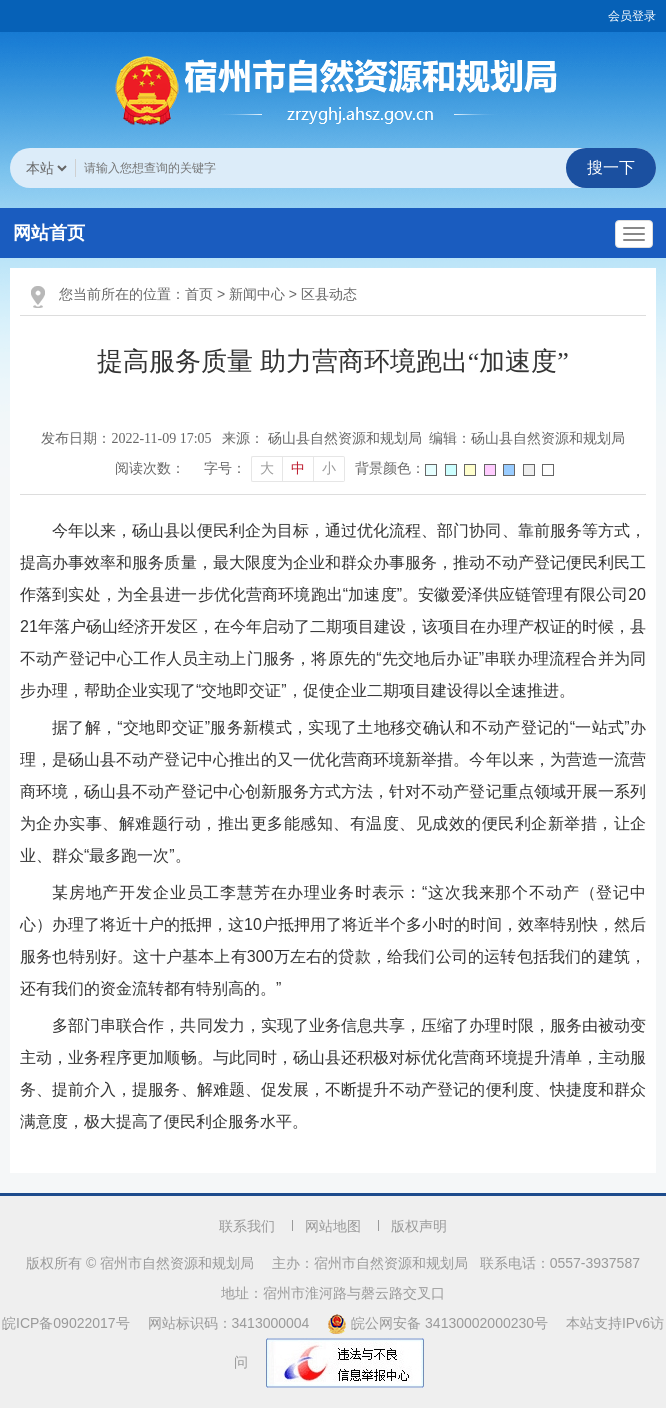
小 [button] (329, 468)
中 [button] (298, 468)
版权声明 (419, 1226)
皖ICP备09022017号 (66, 1323)
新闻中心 (257, 294)
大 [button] (267, 468)
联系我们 (247, 1226)
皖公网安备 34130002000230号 (439, 1323)
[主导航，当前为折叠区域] (634, 234)
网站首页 (49, 233)
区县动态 (329, 294)
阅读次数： (150, 468)
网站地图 (333, 1226)
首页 (199, 294)
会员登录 (632, 16)
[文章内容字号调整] (273, 469)
